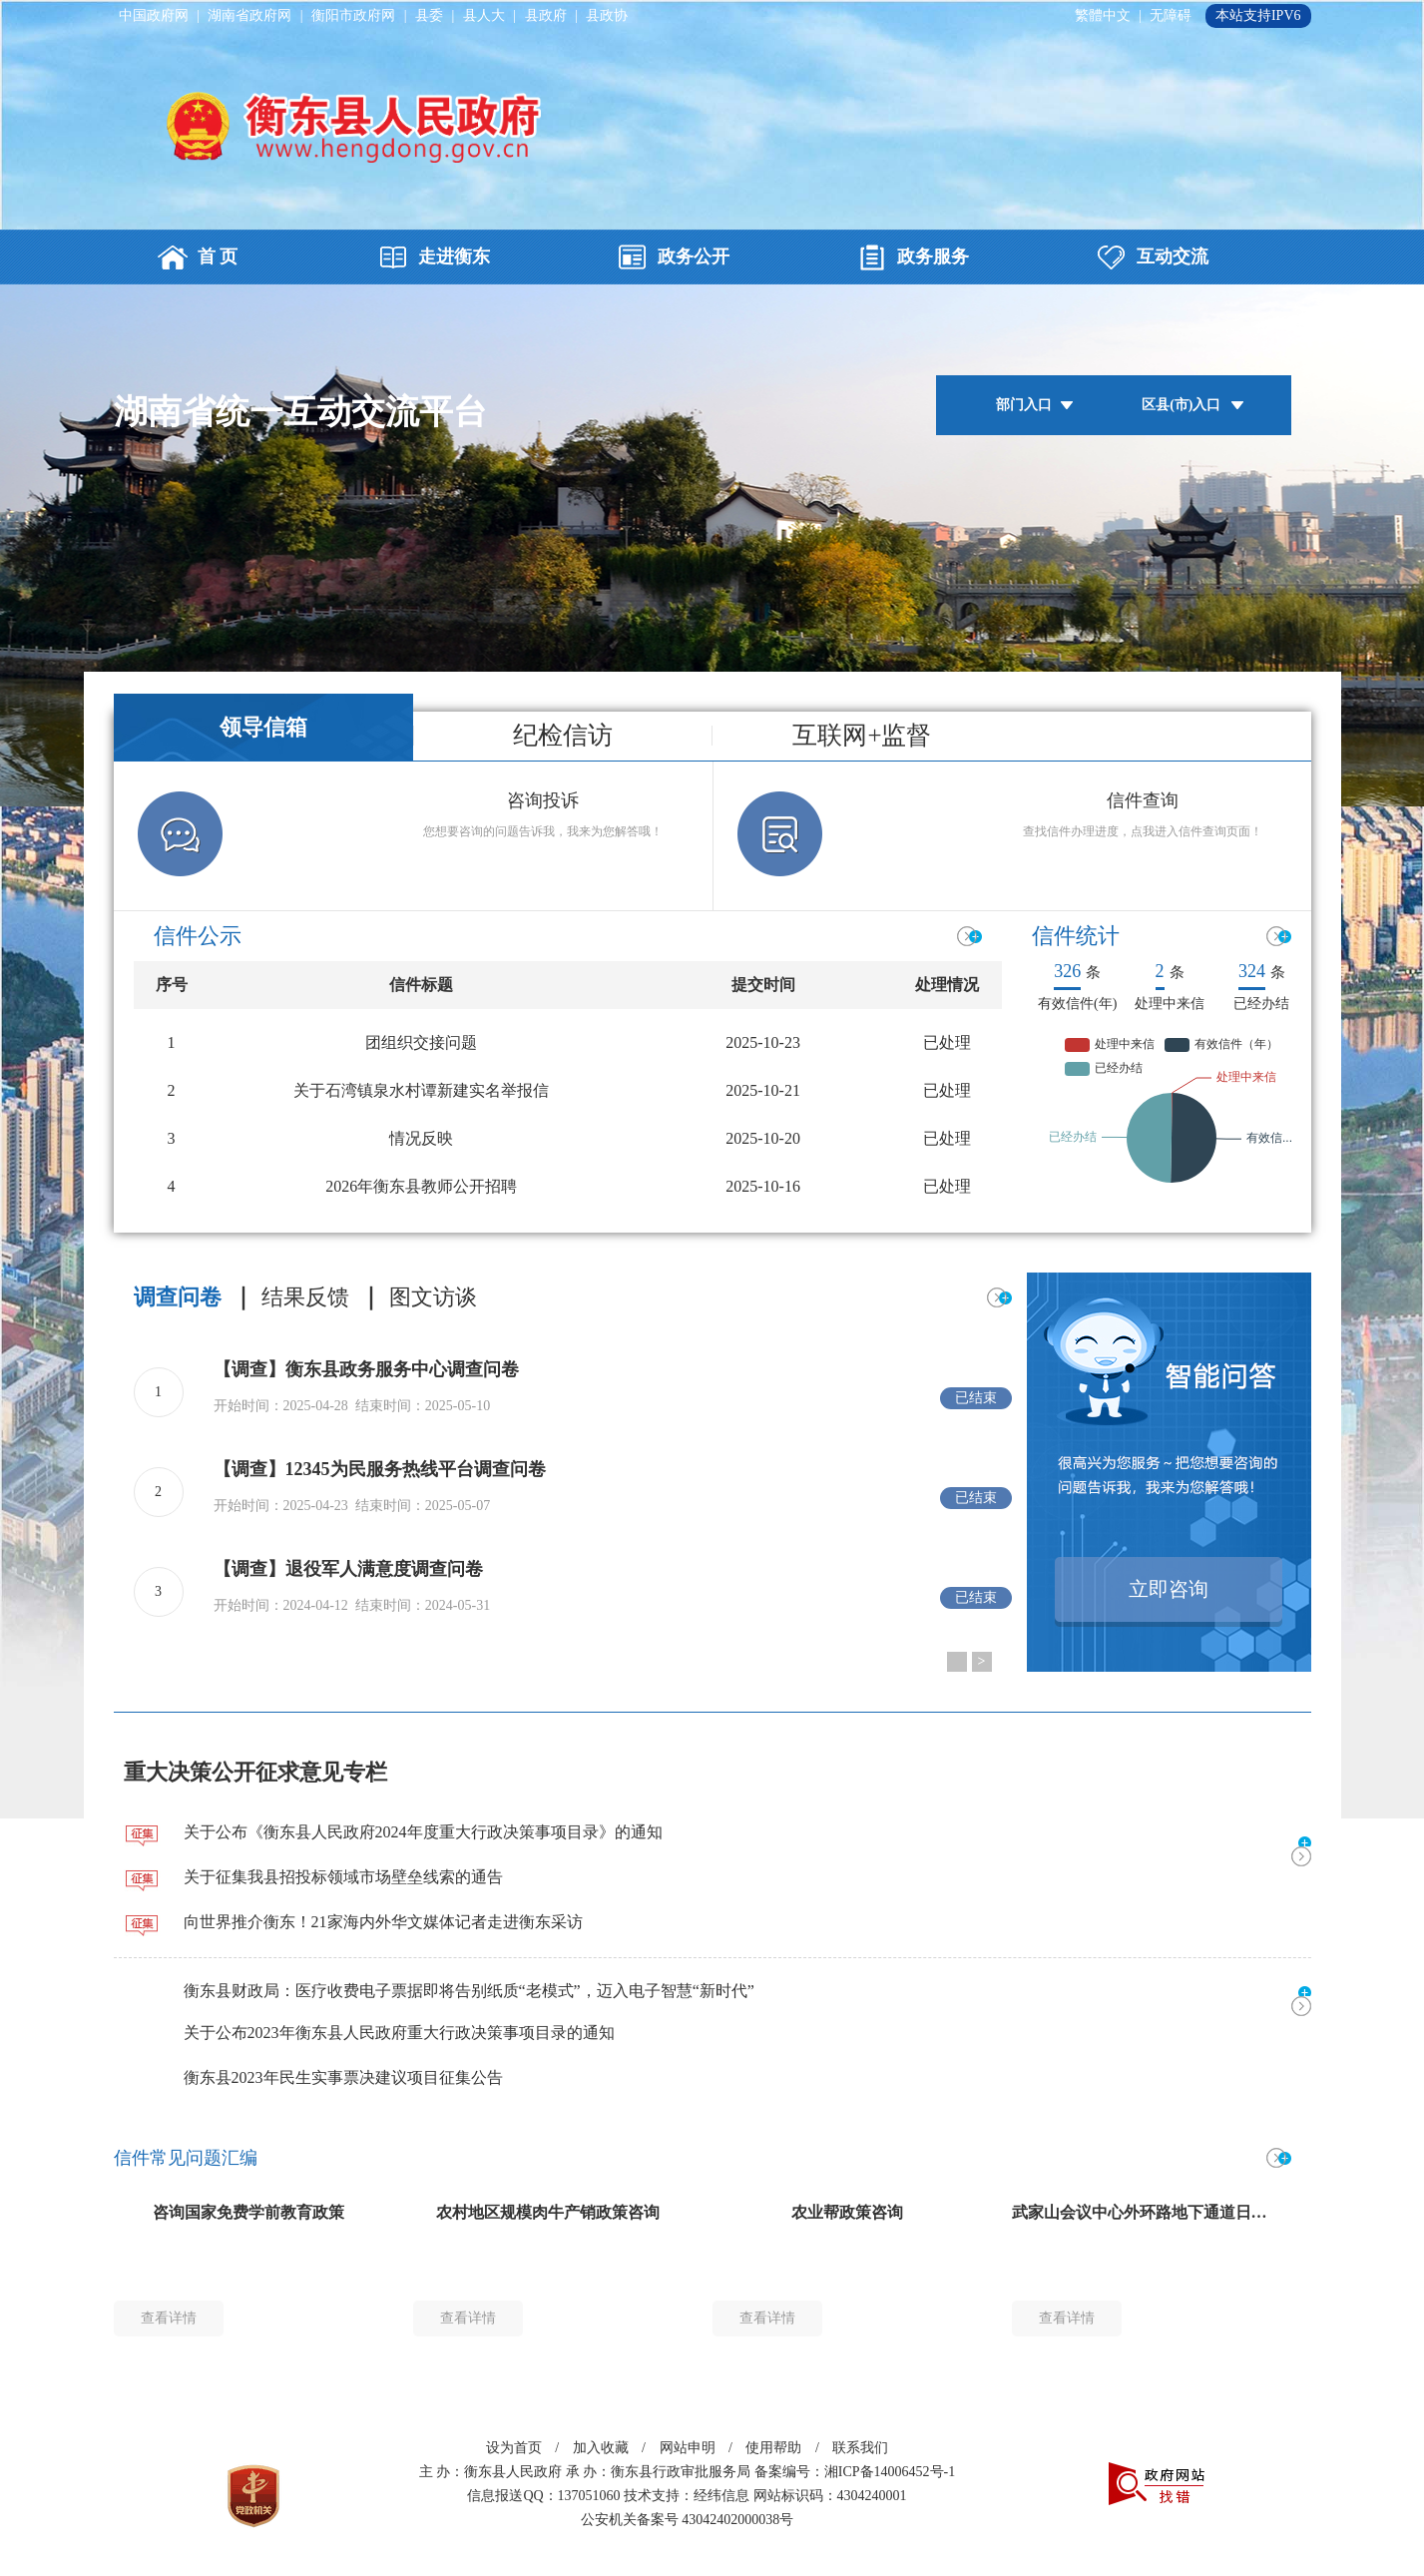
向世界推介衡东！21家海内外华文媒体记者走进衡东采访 (383, 1921)
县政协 (607, 15)
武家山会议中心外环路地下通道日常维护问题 (1171, 2212)
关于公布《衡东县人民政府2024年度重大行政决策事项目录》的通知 (423, 1831)
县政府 (546, 15)
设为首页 (514, 2447)
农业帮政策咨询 (847, 2212)
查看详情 (169, 2318)
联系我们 (860, 2447)
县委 (429, 15)
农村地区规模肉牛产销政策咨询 (548, 2212)
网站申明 (687, 2447)
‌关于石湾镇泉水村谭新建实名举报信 (421, 1090)
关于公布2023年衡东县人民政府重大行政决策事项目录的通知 (399, 2032)
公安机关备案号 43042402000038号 (687, 2519)
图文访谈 (433, 1297)
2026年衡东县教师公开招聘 (421, 1186)
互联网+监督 (861, 736)
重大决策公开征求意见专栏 (255, 1772)
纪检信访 (563, 736)
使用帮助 (773, 2447)
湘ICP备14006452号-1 (889, 2471)
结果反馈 (305, 1297)
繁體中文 (1103, 15)
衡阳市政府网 (353, 15)
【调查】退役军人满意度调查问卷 (348, 1569)
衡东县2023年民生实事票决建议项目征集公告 (343, 2077)
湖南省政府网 (249, 15)
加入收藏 (601, 2447)
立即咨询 (1168, 1589)
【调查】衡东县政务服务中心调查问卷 (366, 1369)
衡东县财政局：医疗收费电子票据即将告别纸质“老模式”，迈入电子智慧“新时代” (469, 1990)
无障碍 (1170, 15)
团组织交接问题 (421, 1042)
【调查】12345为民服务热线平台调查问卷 (380, 1469)
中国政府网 (154, 15)
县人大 (484, 15)
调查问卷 (178, 1297)
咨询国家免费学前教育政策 (248, 2212)
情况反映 (421, 1138)
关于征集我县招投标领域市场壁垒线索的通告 (343, 1876)
